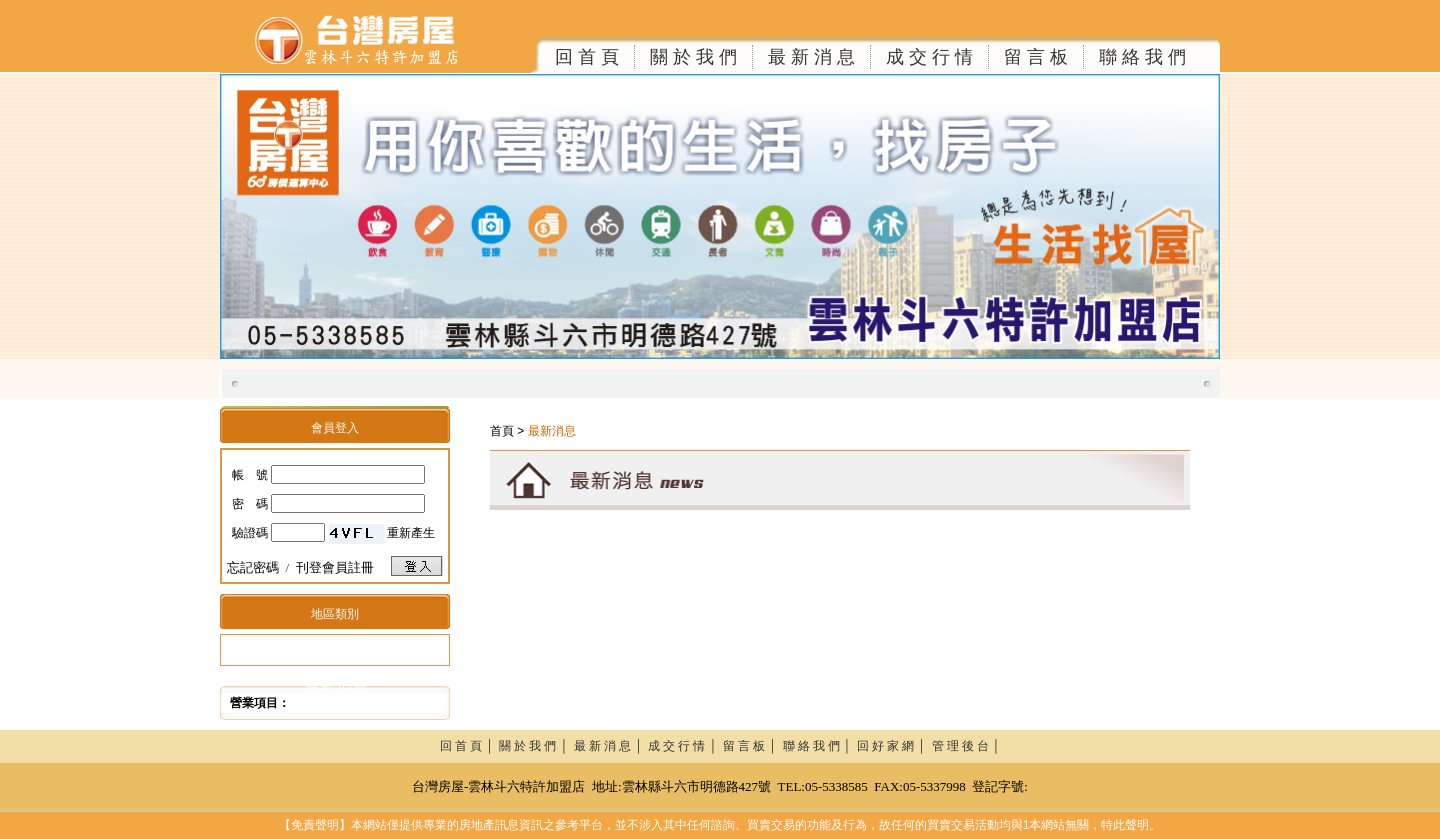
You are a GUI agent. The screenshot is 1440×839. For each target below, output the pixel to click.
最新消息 (336, 685)
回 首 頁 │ (470, 746)
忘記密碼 (253, 567)
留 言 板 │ (753, 746)
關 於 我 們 (693, 57)
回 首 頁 (587, 57)
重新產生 (411, 533)
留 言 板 (1036, 57)
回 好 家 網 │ (894, 746)
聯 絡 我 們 (1142, 57)
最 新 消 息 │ (611, 746)
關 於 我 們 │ (536, 746)
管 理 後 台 (960, 746)
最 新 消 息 (811, 57)
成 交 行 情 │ (685, 746)
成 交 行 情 (929, 57)
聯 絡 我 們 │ (820, 746)
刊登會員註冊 (335, 567)
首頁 (502, 431)
